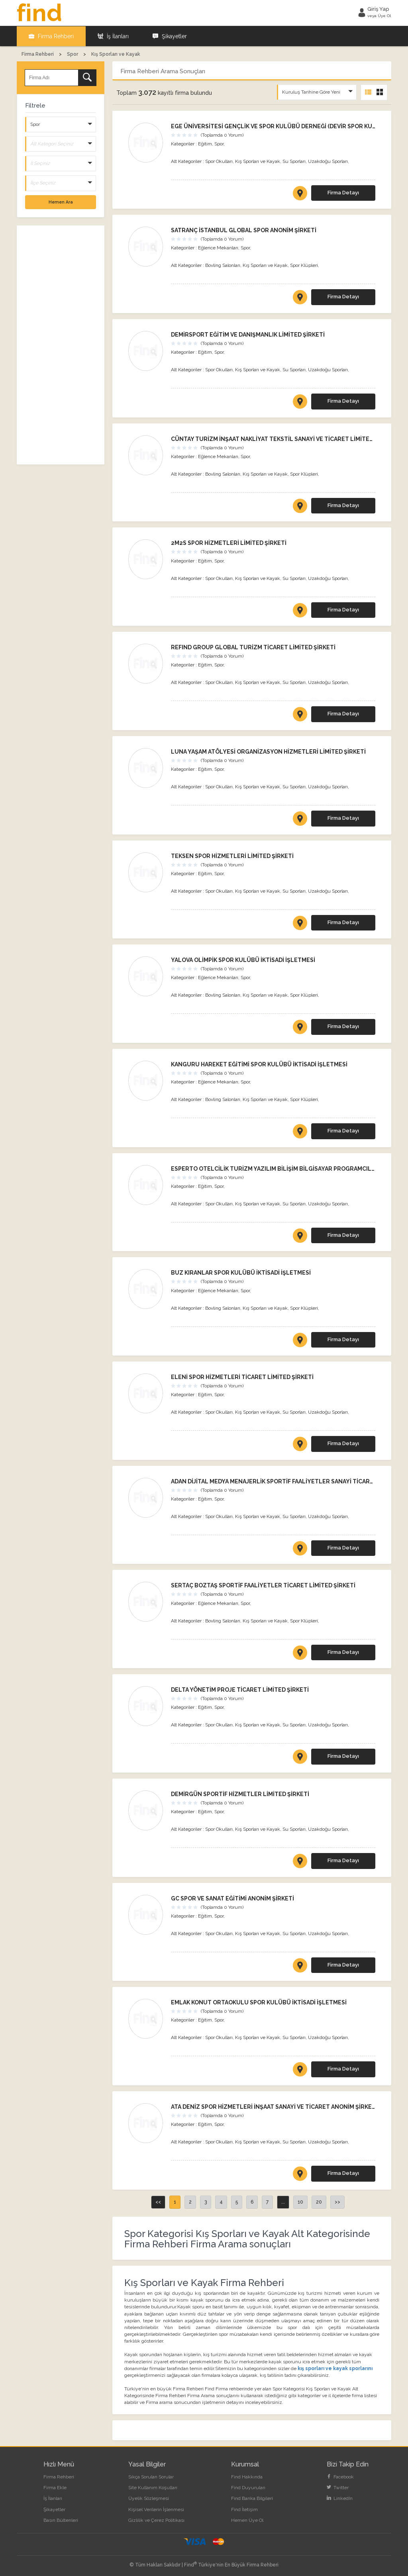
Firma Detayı (343, 192)
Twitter (338, 2487)
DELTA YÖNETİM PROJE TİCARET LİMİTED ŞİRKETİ (240, 1689)
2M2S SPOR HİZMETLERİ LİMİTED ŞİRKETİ (228, 542)
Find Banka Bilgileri (252, 2498)
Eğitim (205, 143)
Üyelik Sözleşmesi (148, 2498)
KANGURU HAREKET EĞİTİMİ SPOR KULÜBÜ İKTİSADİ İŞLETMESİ (259, 1064)
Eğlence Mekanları (218, 247)
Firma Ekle (55, 2487)
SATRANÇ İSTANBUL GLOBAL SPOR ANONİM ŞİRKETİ (243, 230)
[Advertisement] (60, 344)
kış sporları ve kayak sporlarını (335, 2368)
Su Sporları (294, 161)
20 (319, 2201)
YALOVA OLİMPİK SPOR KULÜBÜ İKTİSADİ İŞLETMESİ (243, 959)
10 (300, 2201)
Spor (219, 143)
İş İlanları (113, 36)
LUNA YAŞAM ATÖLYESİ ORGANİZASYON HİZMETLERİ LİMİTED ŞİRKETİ (268, 751)
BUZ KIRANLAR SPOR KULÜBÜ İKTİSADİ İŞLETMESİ (241, 1272)
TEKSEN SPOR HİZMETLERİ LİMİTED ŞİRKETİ (232, 855)
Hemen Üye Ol (247, 2520)
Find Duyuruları (248, 2487)
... (283, 2201)
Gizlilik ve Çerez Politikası (156, 2520)
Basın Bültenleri (60, 2520)
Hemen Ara (60, 201)
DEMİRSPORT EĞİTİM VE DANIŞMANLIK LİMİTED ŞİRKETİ (248, 334)
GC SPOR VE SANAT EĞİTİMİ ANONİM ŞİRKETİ (232, 1898)
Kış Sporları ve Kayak (257, 161)
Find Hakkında (247, 2476)
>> (337, 2201)
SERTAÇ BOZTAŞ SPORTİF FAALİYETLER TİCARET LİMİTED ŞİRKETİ (263, 1585)
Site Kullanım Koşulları (152, 2487)
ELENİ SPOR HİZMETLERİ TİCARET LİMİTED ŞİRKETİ (242, 1376)
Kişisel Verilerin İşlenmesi (156, 2508)
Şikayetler (170, 36)
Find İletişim (244, 2508)
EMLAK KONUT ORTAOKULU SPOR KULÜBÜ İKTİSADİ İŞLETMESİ (259, 2002)
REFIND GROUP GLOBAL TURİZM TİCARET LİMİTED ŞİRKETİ (253, 647)
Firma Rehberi (51, 36)
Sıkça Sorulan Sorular (151, 2476)
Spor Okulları (219, 161)
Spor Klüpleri (304, 265)
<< (158, 2201)
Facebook (340, 2476)
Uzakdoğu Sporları (328, 161)
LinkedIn (340, 2498)
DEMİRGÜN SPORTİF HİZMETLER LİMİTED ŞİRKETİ (240, 1793)
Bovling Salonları (222, 265)
